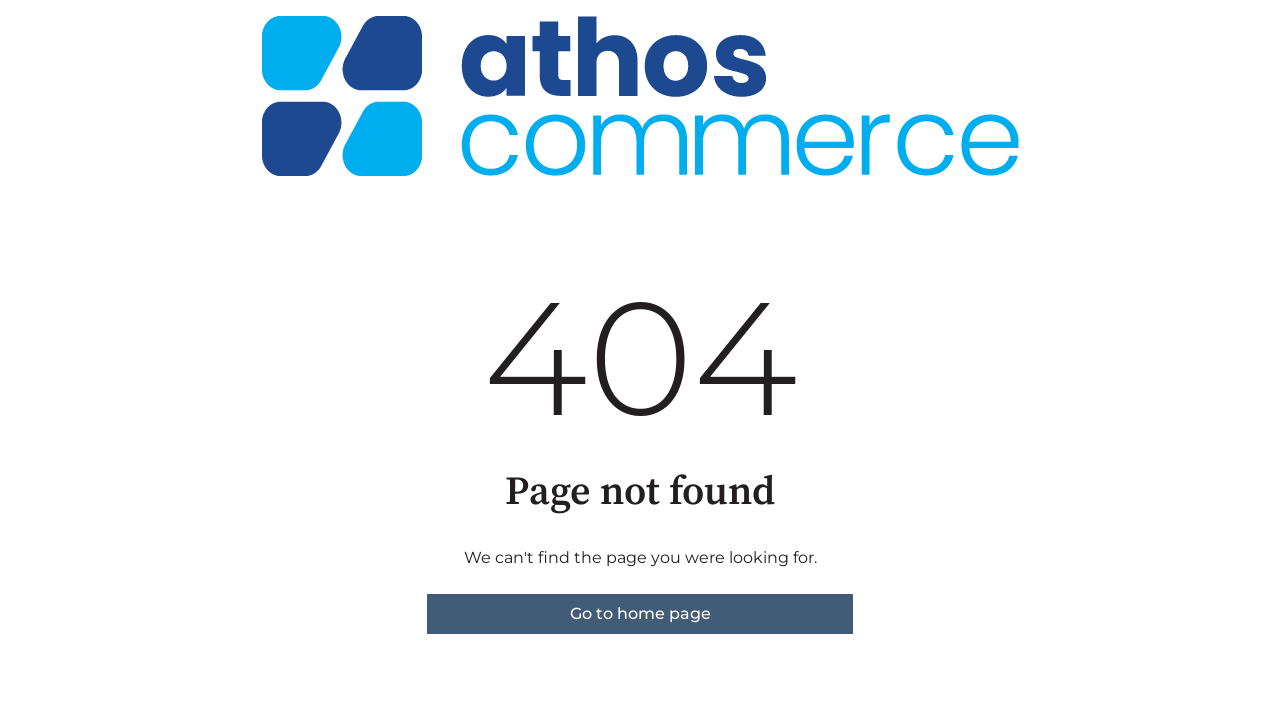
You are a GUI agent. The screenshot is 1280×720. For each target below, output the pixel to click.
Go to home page (640, 613)
